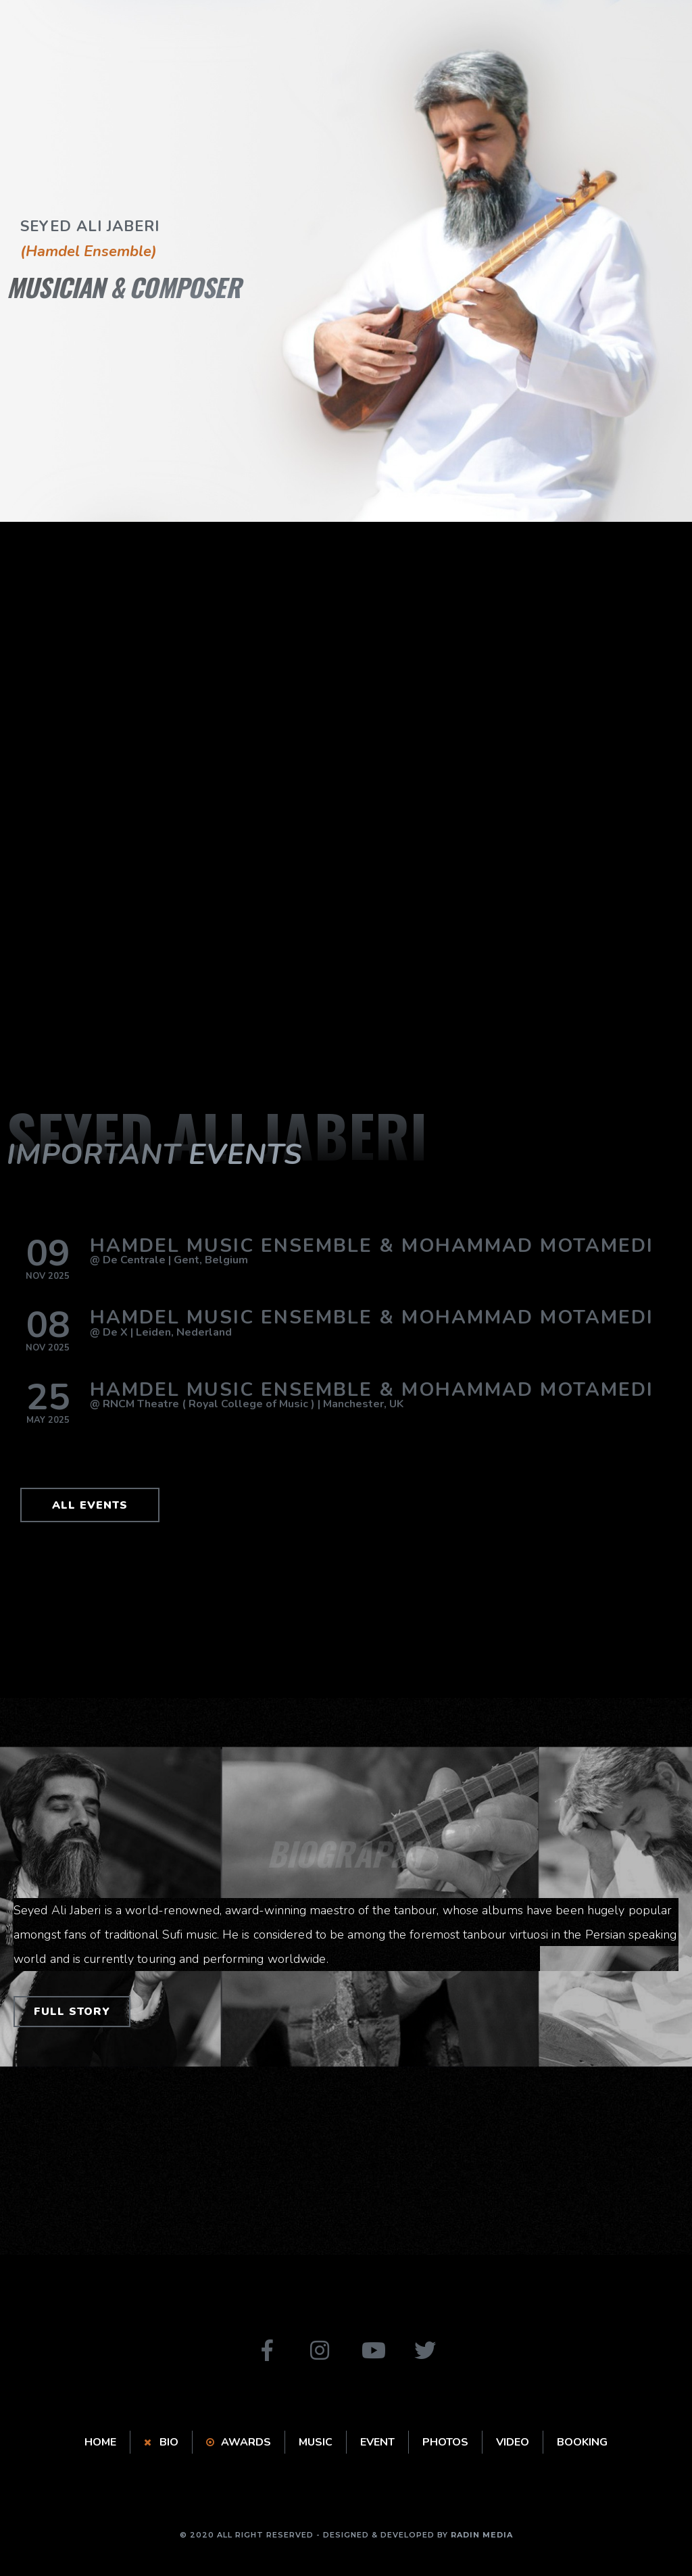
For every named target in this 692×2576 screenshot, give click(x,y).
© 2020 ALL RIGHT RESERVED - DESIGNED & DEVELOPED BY (346, 2534)
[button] (89, 1505)
